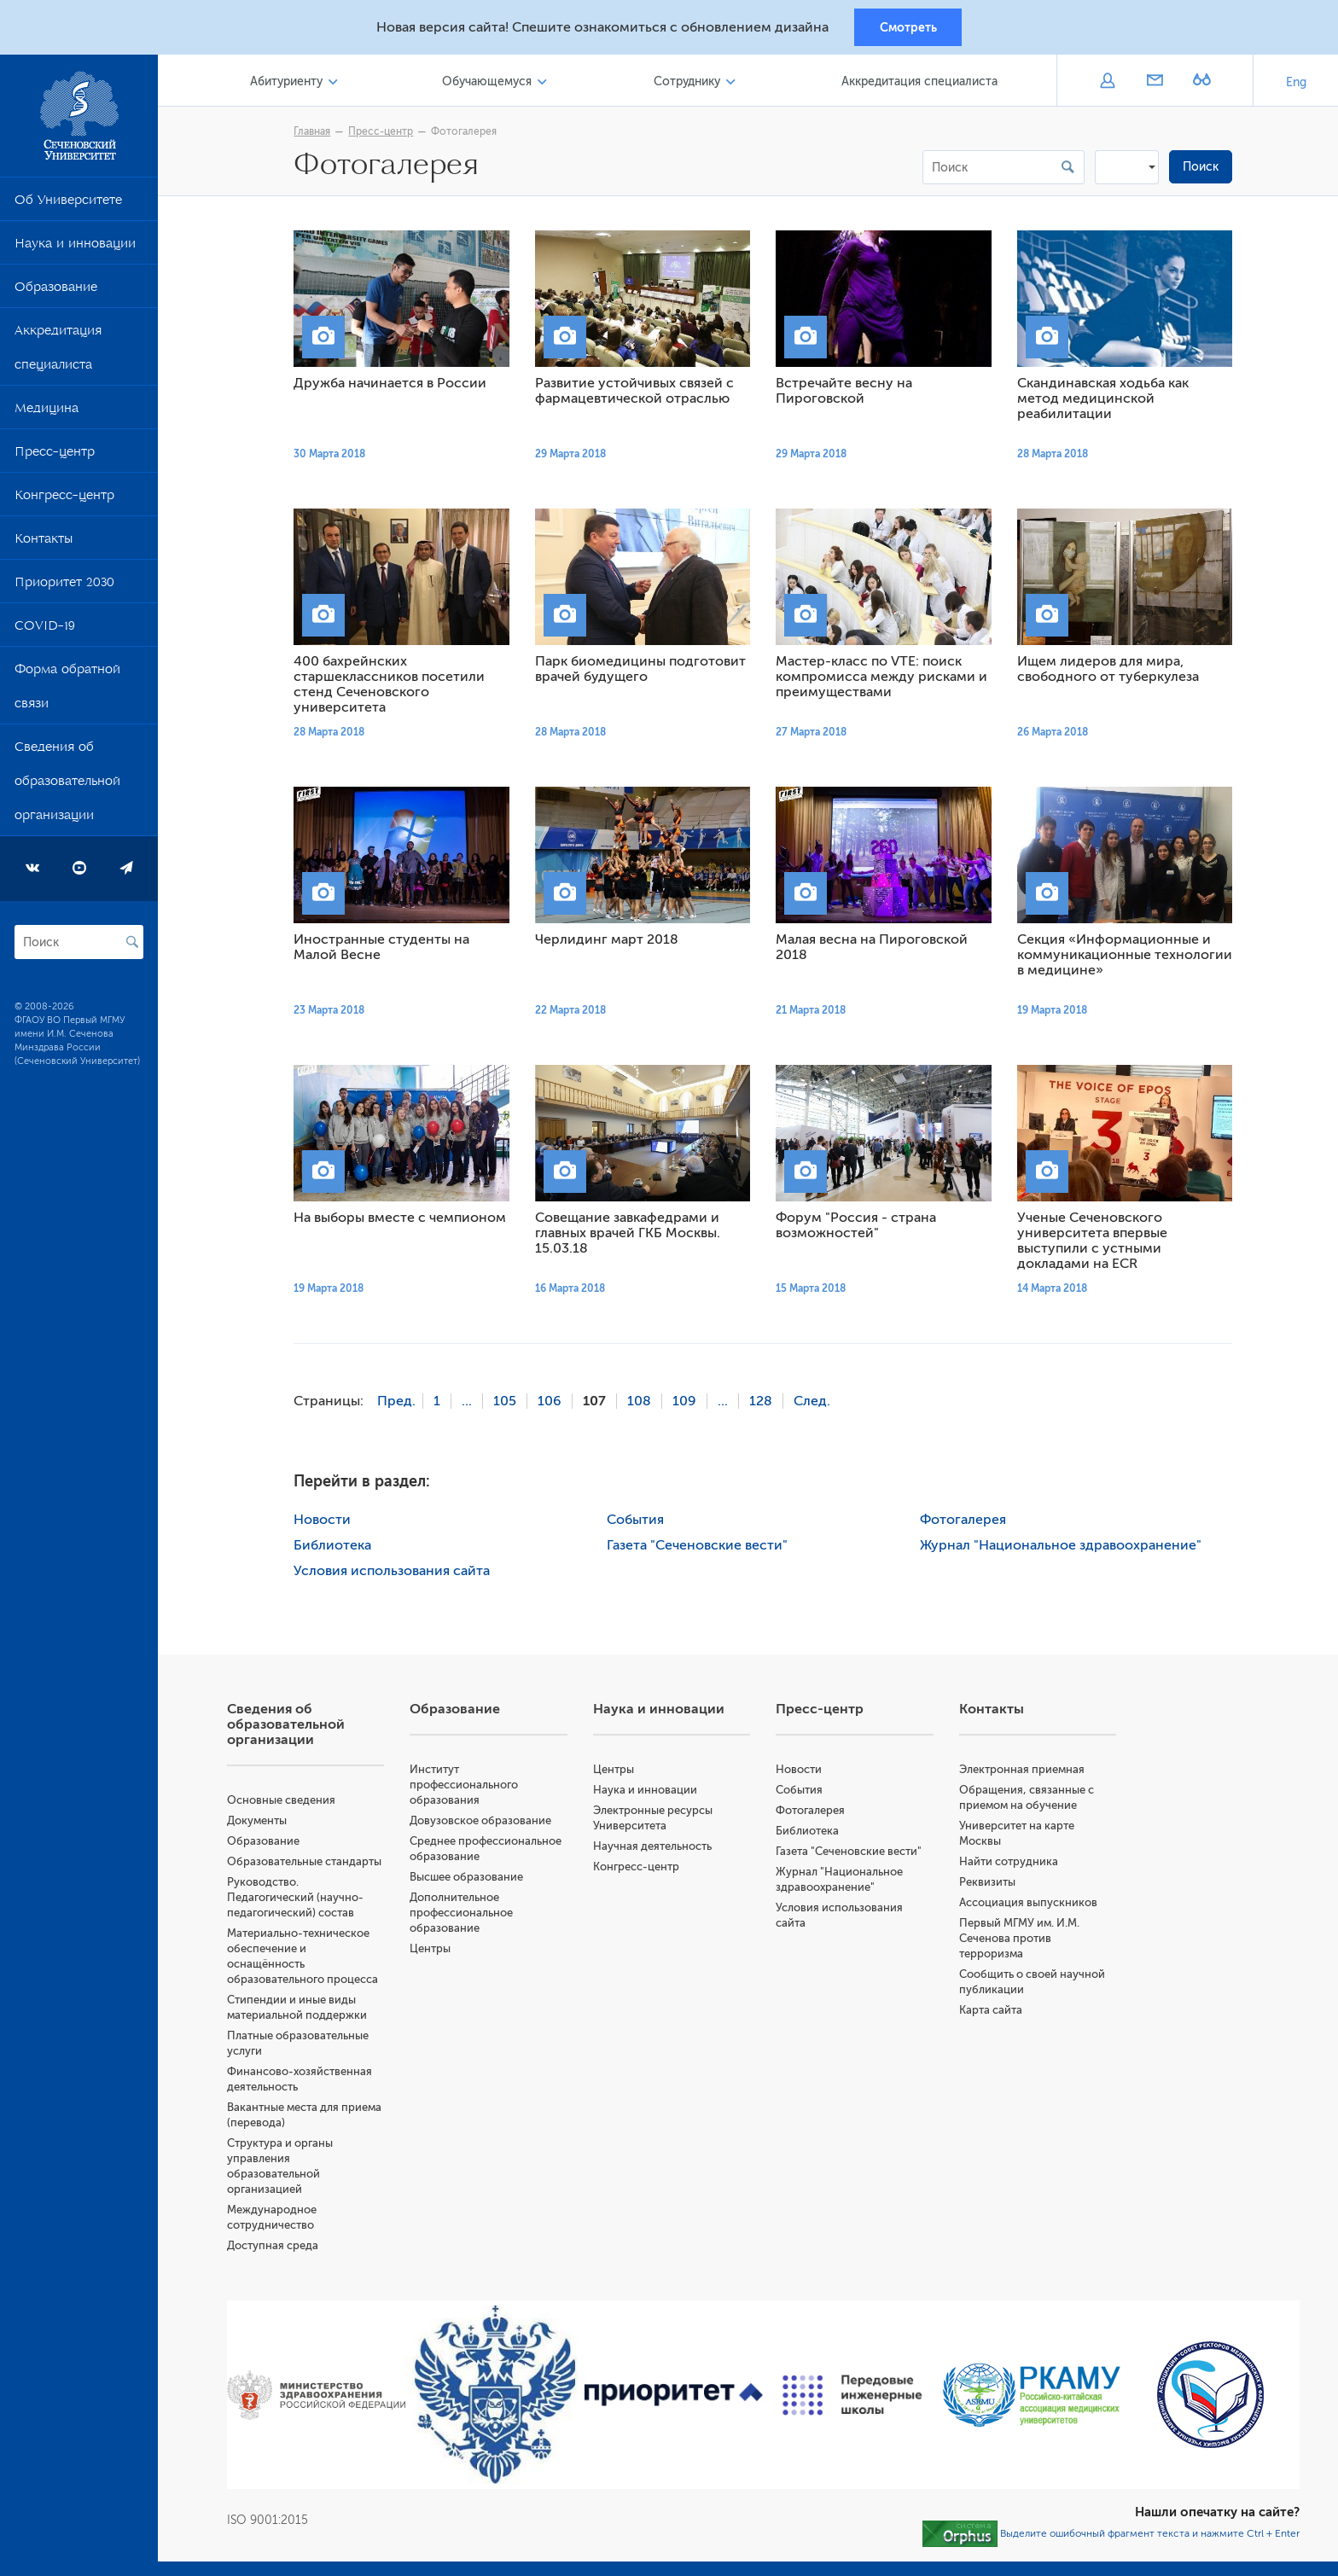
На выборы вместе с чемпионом (404, 1220)
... (471, 1403)
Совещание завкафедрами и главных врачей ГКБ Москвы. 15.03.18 (631, 1235)
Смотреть (908, 28)
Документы (264, 1822)
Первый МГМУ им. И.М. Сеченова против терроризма (1022, 1940)
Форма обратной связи (67, 692)
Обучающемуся (492, 84)
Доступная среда (280, 2247)
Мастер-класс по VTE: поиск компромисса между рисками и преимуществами (886, 679)
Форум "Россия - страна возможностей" (860, 1227)
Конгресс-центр (64, 501)
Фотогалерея (468, 134)
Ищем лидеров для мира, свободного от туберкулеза (1112, 671)
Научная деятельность (657, 1847)
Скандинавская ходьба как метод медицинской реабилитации (1107, 401)
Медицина (47, 414)
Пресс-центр (55, 457)
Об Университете (68, 206)
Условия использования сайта (396, 1572)
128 (765, 1403)
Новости (326, 1521)
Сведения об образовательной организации (67, 787)
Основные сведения (289, 1801)
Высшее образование (473, 1878)
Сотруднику (689, 84)
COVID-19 (45, 631)
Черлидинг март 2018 (611, 942)
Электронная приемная (1024, 1771)
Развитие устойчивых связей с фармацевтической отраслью (638, 393)
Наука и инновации (75, 249)
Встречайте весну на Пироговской (848, 393)
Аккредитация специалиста (58, 353)
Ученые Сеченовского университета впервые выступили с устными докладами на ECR (1096, 1243)
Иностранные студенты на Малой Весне (386, 949)
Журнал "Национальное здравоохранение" (1064, 1547)
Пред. (400, 1403)
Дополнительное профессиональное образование (468, 1914)
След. (816, 1403)
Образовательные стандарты (312, 1863)
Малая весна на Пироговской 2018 (876, 949)
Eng (1296, 85)
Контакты (44, 544)
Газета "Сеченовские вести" (701, 1547)
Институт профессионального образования (470, 1786)
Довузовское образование (487, 1822)
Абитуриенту (293, 84)
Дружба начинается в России (394, 385)
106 (554, 1403)
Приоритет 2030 (64, 588)
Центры (436, 1950)
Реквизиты (990, 1883)
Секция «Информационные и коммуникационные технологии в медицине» (1128, 957)
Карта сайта (993, 2011)
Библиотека (336, 1547)
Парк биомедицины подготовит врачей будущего (644, 671)
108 (643, 1403)
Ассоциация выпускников (1031, 1904)
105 (509, 1403)
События (639, 1521)
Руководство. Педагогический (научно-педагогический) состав (303, 1899)
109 (689, 1403)
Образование (56, 293)
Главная (316, 134)
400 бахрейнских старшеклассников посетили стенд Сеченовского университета (393, 687)
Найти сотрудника (1011, 1863)
